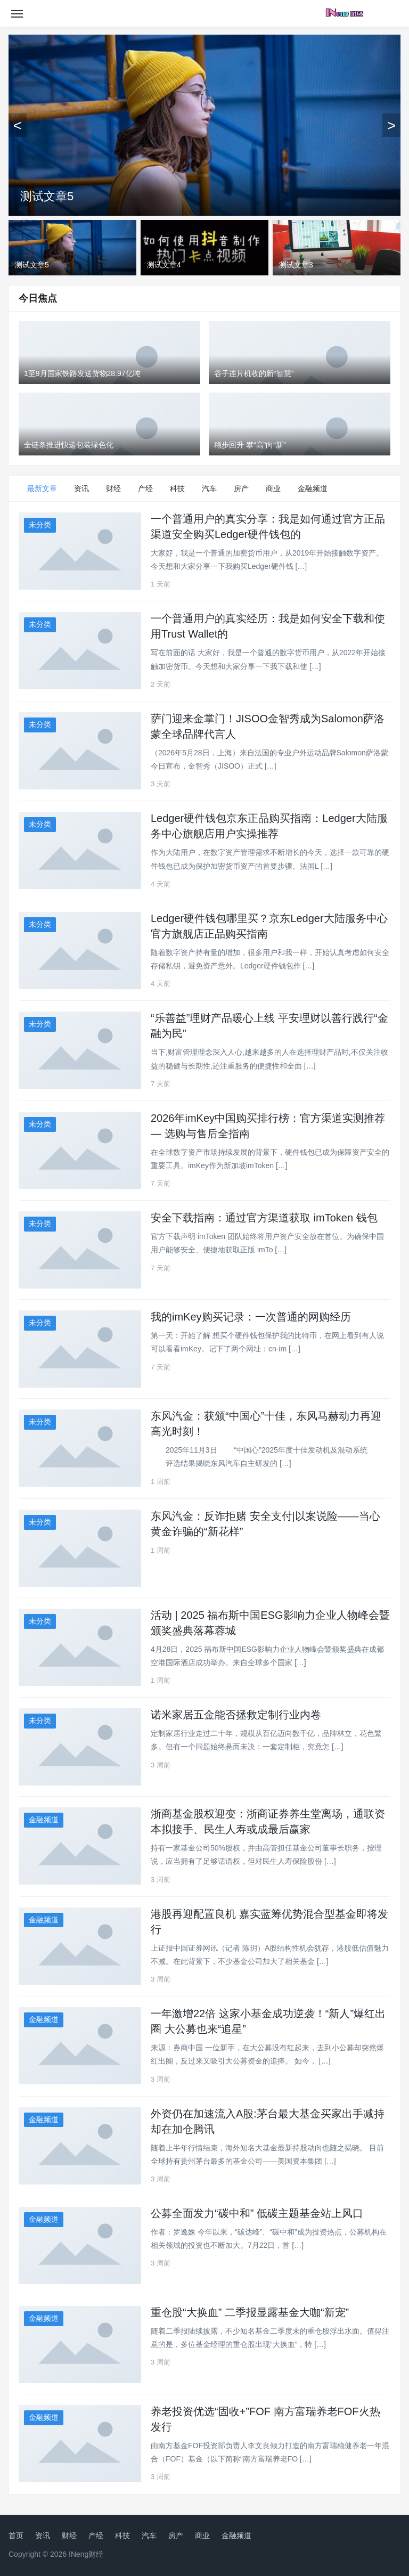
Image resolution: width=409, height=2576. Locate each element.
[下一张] (391, 125)
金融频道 (313, 488)
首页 (16, 2535)
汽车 (209, 488)
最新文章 (42, 488)
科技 (177, 488)
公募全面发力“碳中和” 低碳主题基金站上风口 (257, 2213)
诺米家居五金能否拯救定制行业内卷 (236, 1715)
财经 (113, 488)
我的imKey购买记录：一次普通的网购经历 (251, 1317)
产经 (145, 488)
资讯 (81, 488)
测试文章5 (46, 196)
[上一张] (18, 125)
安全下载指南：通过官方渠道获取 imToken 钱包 (264, 1218)
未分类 (40, 524)
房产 (241, 488)
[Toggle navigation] (17, 13)
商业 (273, 488)
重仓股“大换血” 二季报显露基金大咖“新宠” (250, 2312)
